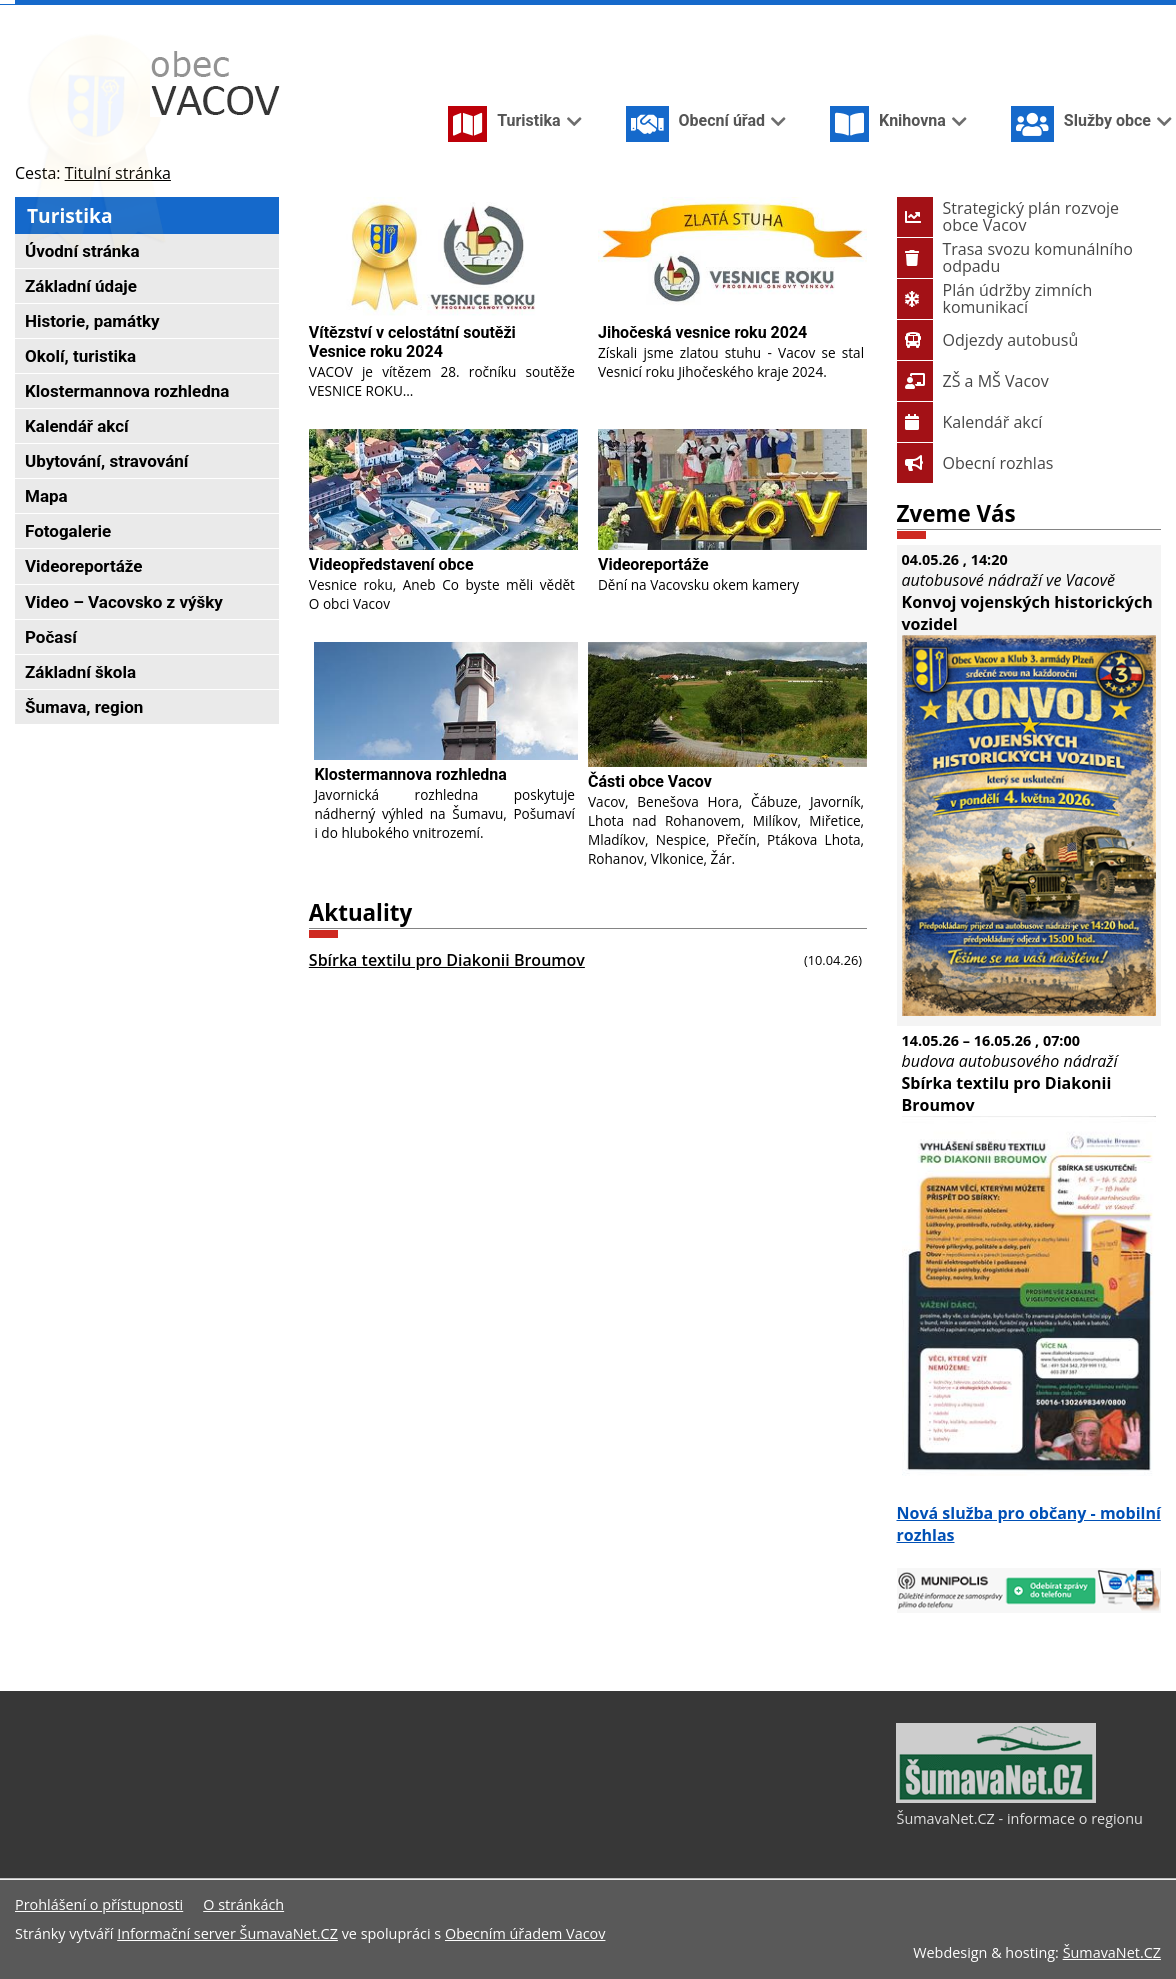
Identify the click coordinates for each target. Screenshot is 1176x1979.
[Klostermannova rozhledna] (446, 701)
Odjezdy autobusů (988, 340)
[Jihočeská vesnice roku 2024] (732, 257)
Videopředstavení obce (391, 564)
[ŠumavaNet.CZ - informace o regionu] (996, 1798)
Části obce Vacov (650, 781)
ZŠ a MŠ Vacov (973, 381)
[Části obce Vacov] (727, 705)
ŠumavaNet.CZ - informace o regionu (1019, 1818)
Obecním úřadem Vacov (525, 1933)
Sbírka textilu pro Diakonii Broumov (447, 960)
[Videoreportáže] (732, 489)
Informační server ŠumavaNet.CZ (227, 1933)
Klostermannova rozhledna (410, 774)
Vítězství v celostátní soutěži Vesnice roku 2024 (412, 342)
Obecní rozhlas (975, 463)
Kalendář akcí (970, 422)
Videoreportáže (653, 564)
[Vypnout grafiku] (1086, 18)
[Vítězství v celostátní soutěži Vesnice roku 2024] (443, 257)
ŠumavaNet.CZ (1112, 1952)
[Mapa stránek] (1119, 18)
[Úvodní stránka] (1055, 18)
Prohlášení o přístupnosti (99, 1904)
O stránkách (243, 1904)
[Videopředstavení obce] (443, 489)
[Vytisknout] (1152, 18)
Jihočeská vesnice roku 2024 (702, 332)
